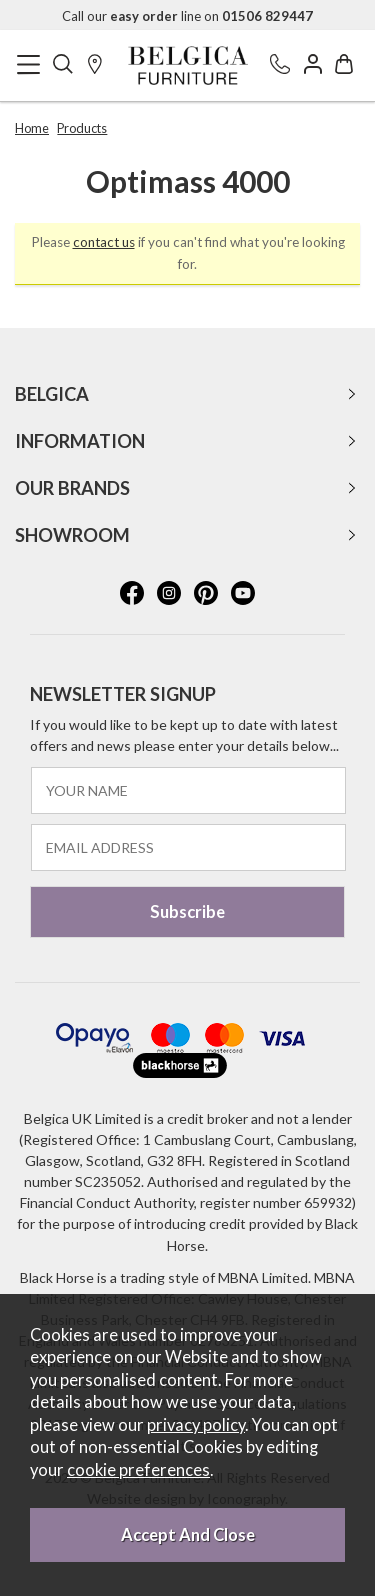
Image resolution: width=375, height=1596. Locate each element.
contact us (104, 242)
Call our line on (187, 16)
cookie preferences (138, 1470)
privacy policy (196, 1425)
